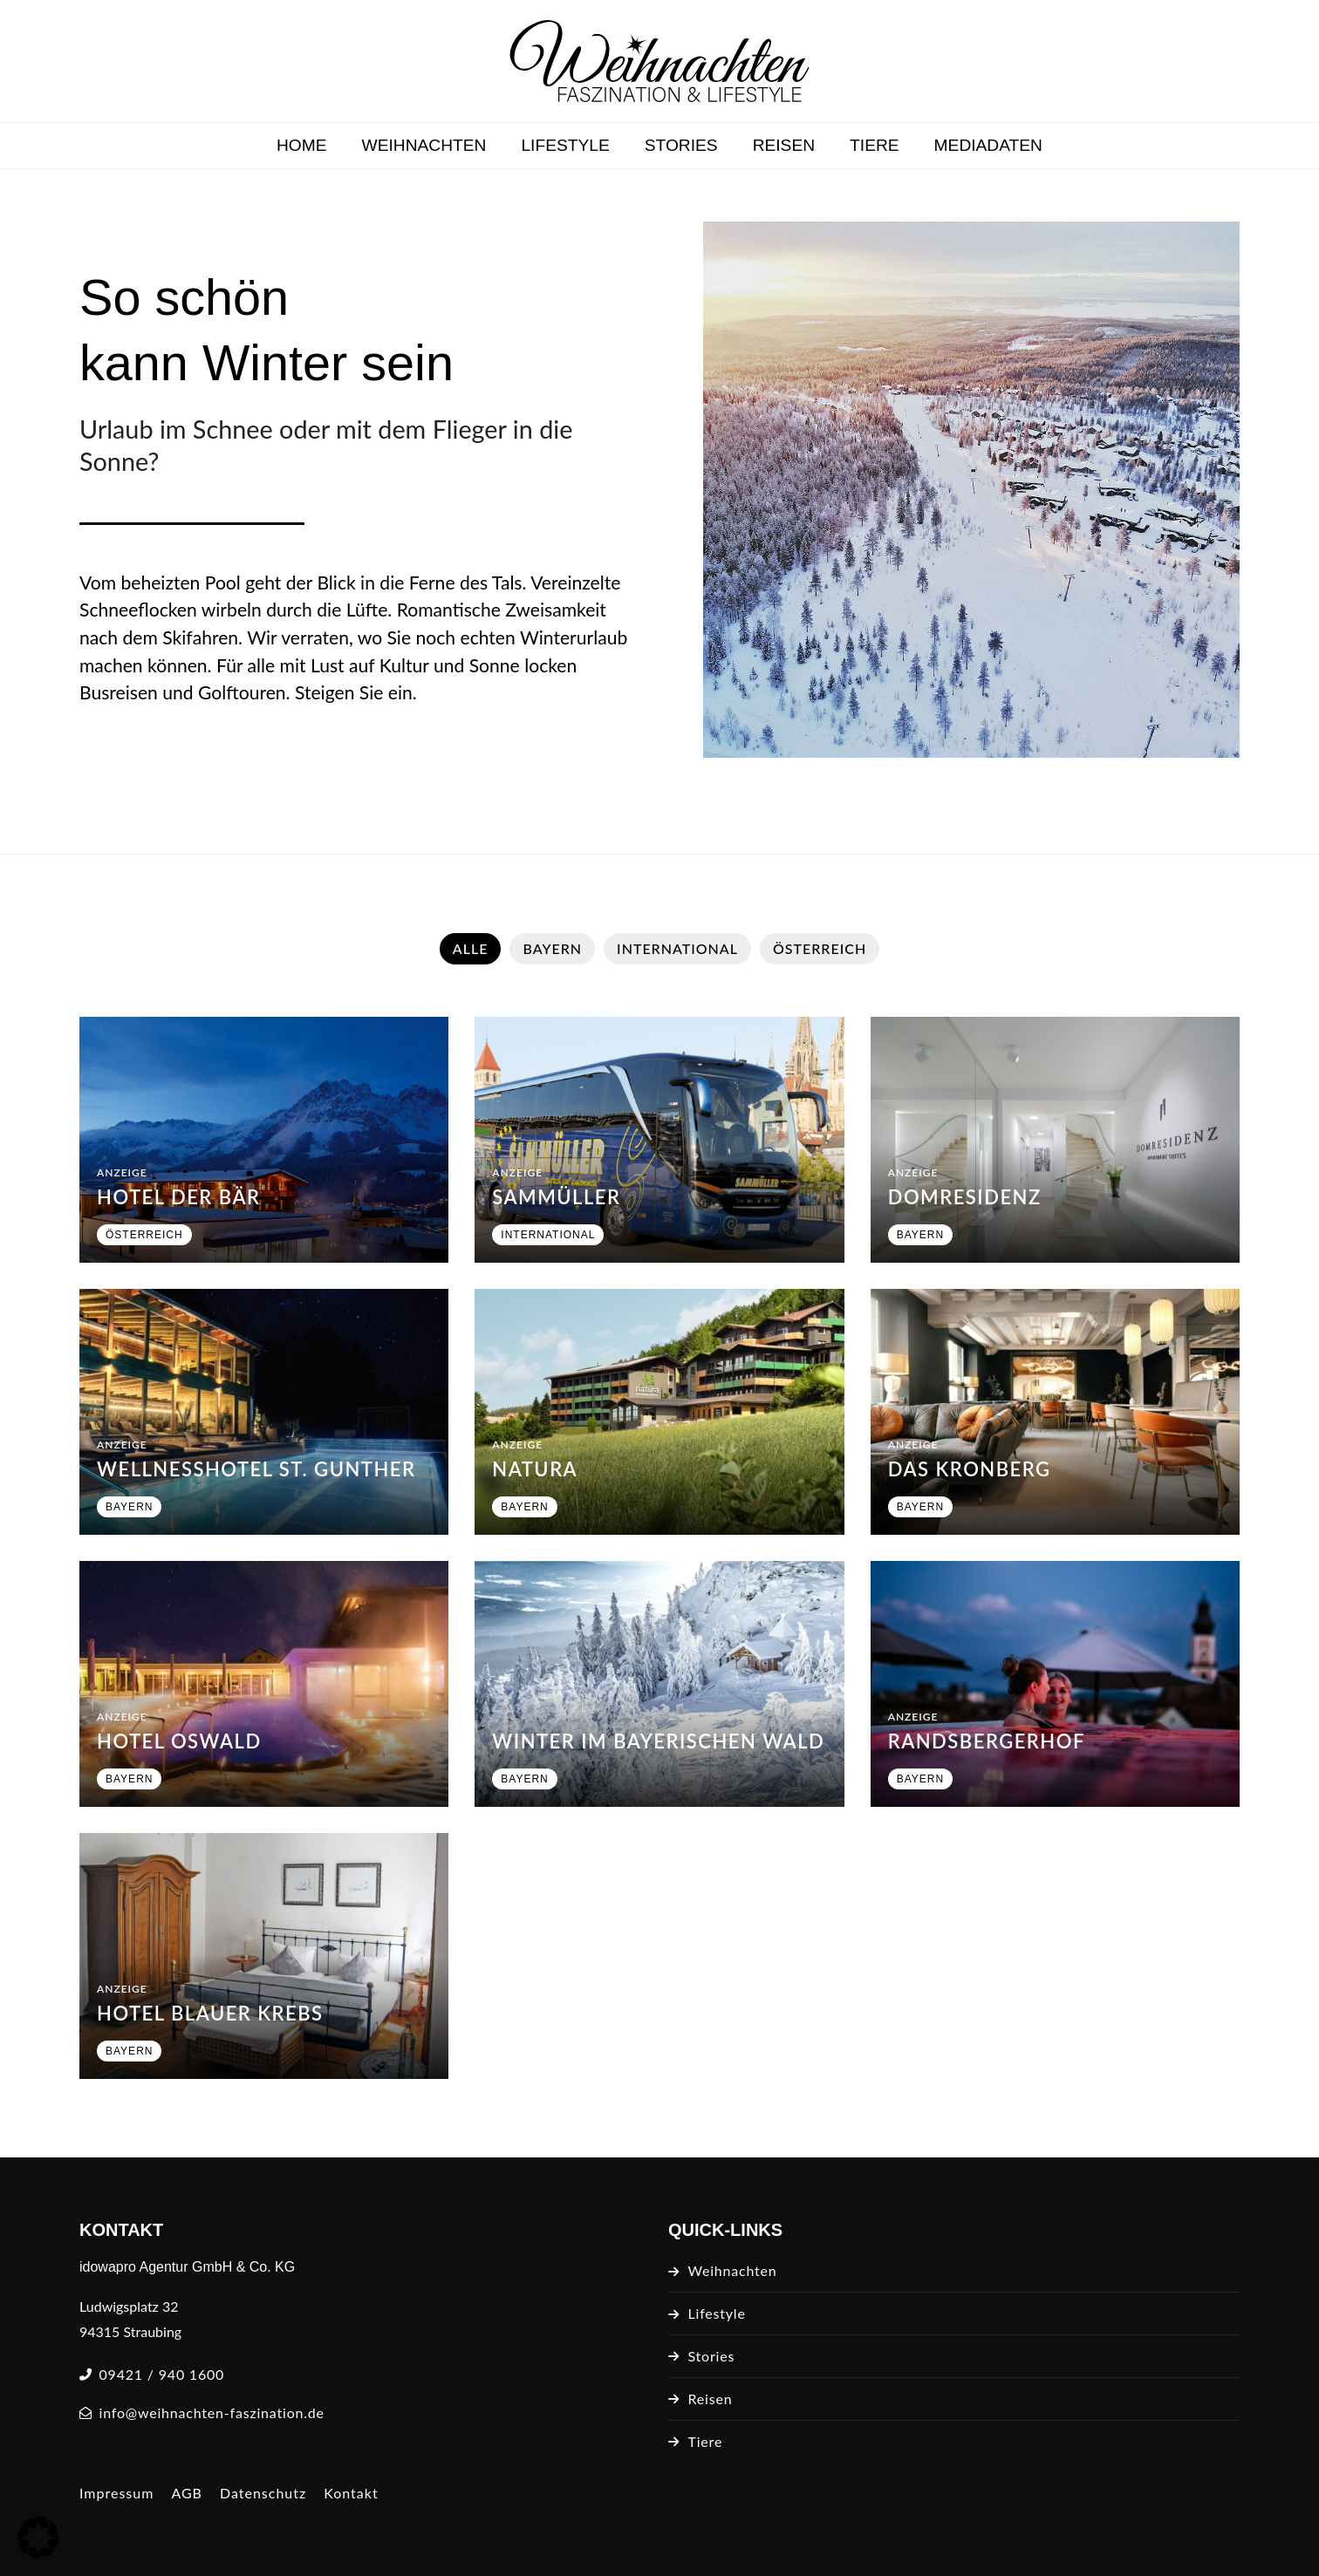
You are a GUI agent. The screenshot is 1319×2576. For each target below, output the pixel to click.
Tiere (874, 145)
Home (302, 145)
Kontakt (351, 2492)
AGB (186, 2492)
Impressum (116, 2492)
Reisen (784, 145)
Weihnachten (424, 145)
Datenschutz (263, 2492)
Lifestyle (565, 145)
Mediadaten (988, 145)
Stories (681, 145)
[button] (38, 2537)
